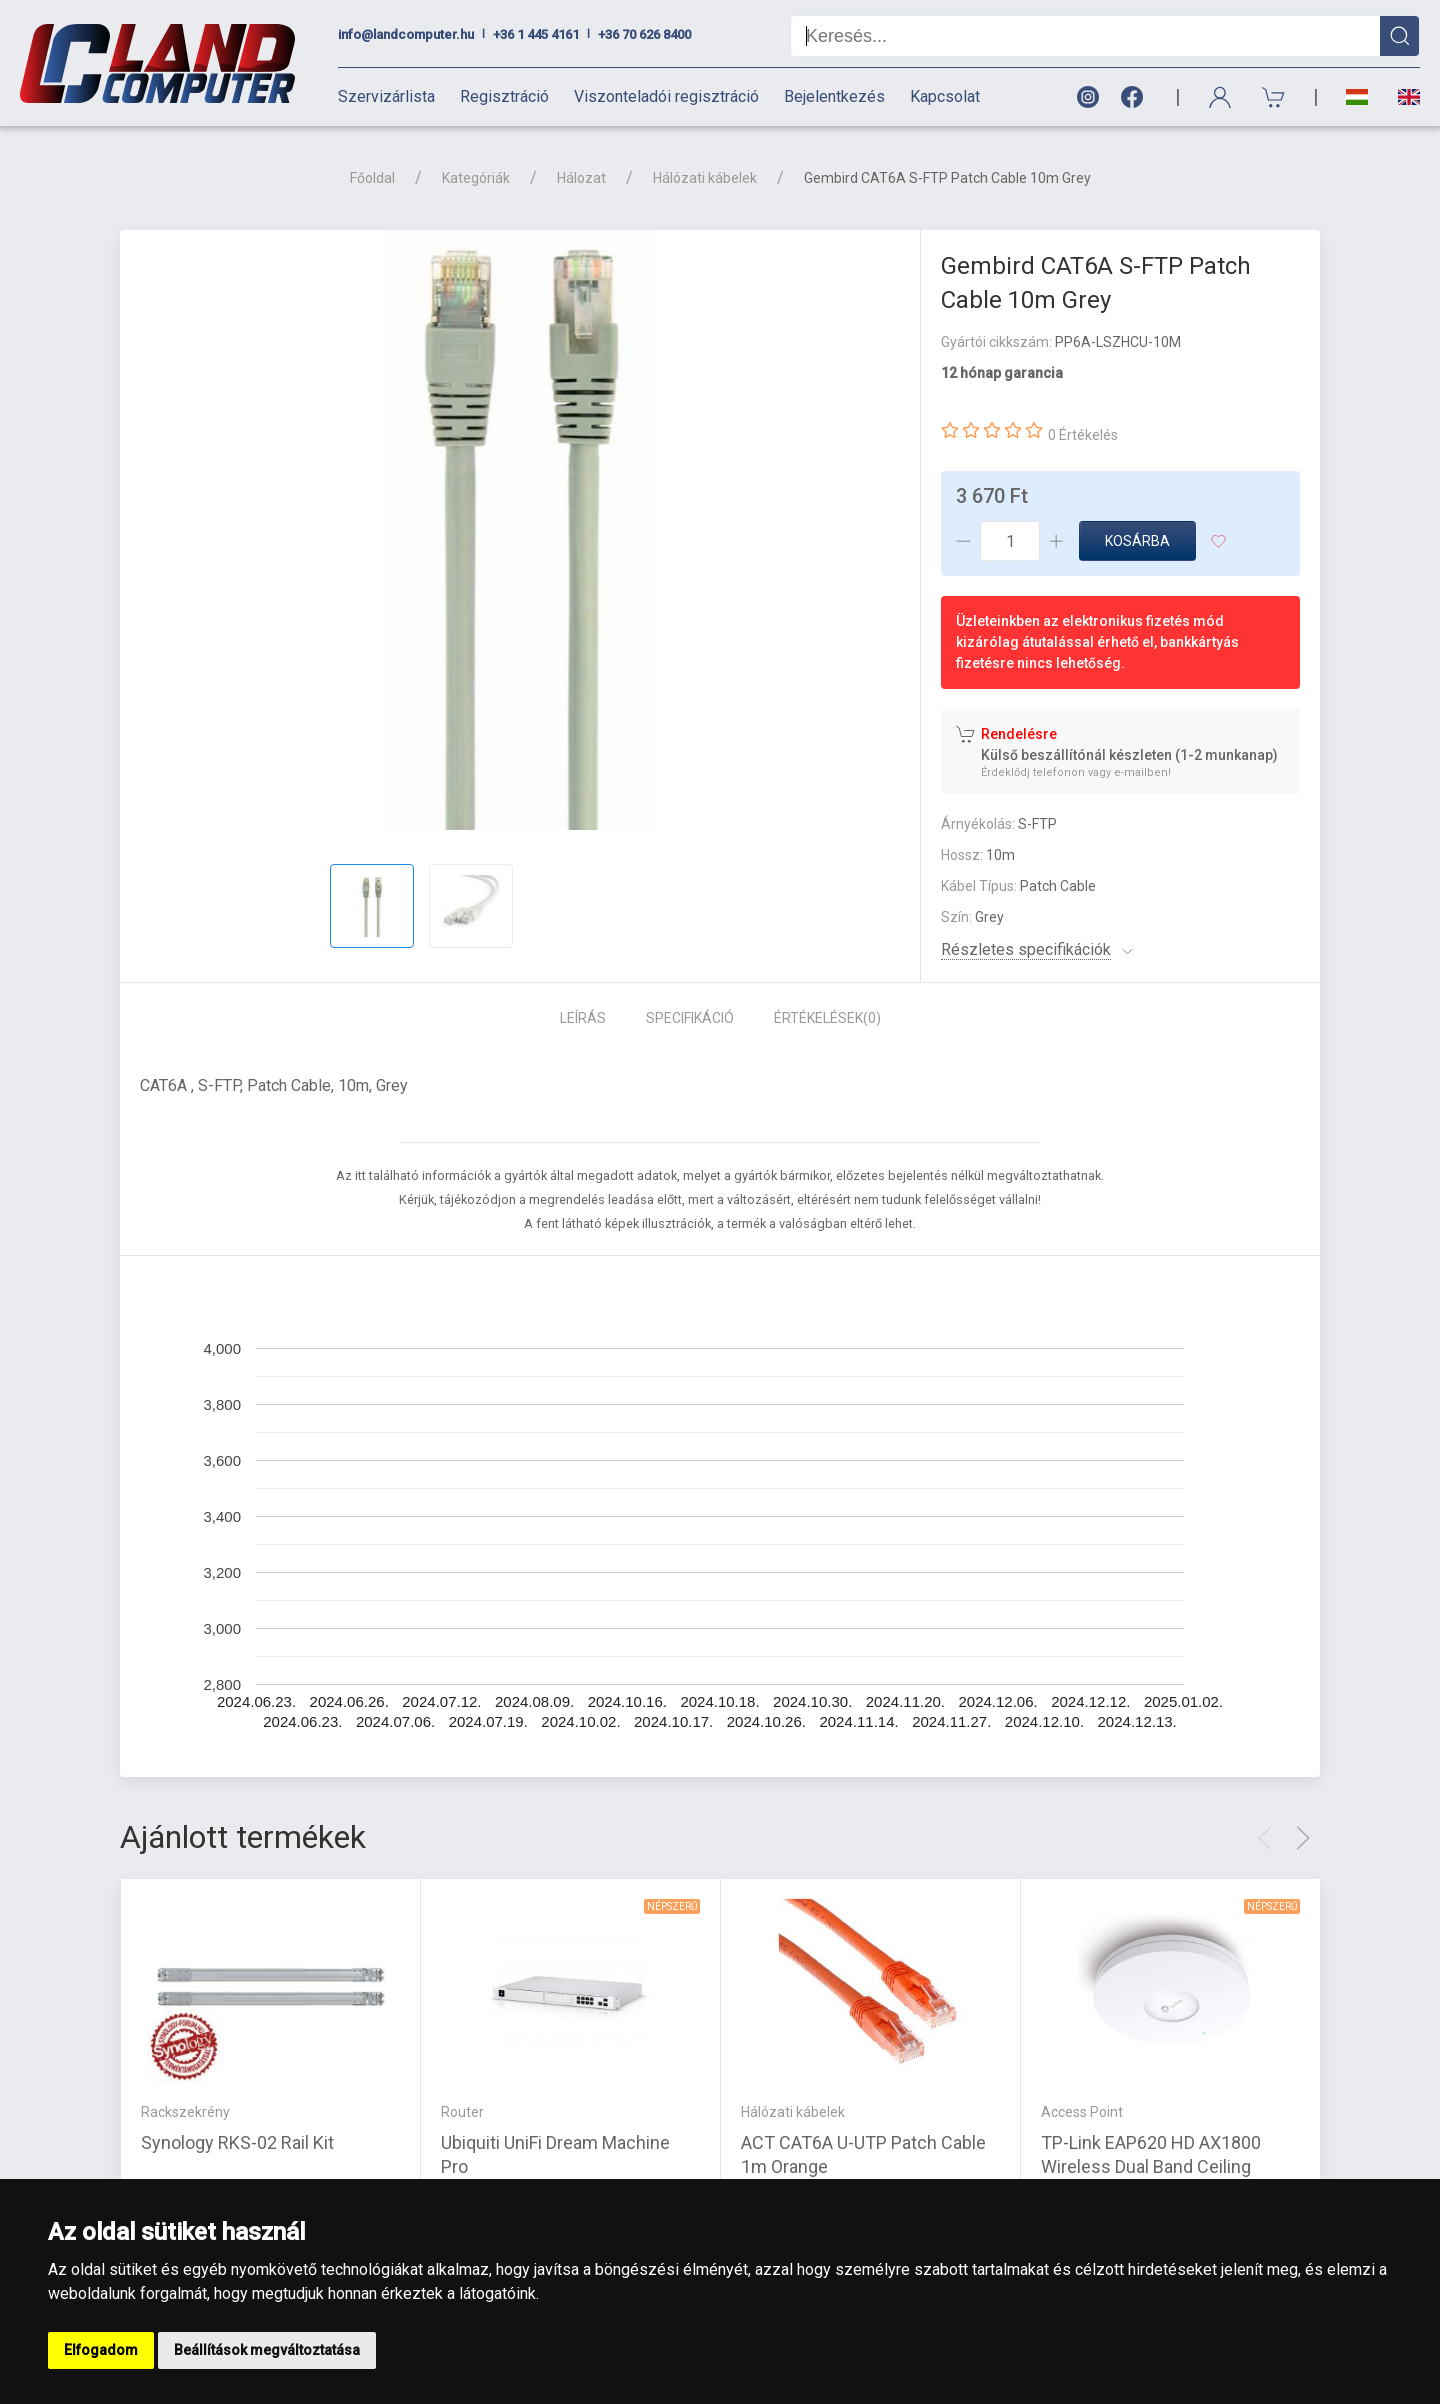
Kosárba (1137, 541)
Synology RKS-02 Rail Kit (237, 2142)
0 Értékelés (1083, 435)
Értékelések (827, 1018)
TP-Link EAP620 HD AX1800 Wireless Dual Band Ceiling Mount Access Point (1151, 2166)
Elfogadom (101, 2350)
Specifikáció (690, 1018)
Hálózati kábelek (705, 178)
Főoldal (372, 178)
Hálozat (581, 178)
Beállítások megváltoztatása (267, 2350)
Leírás (583, 1018)
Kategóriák (476, 178)
